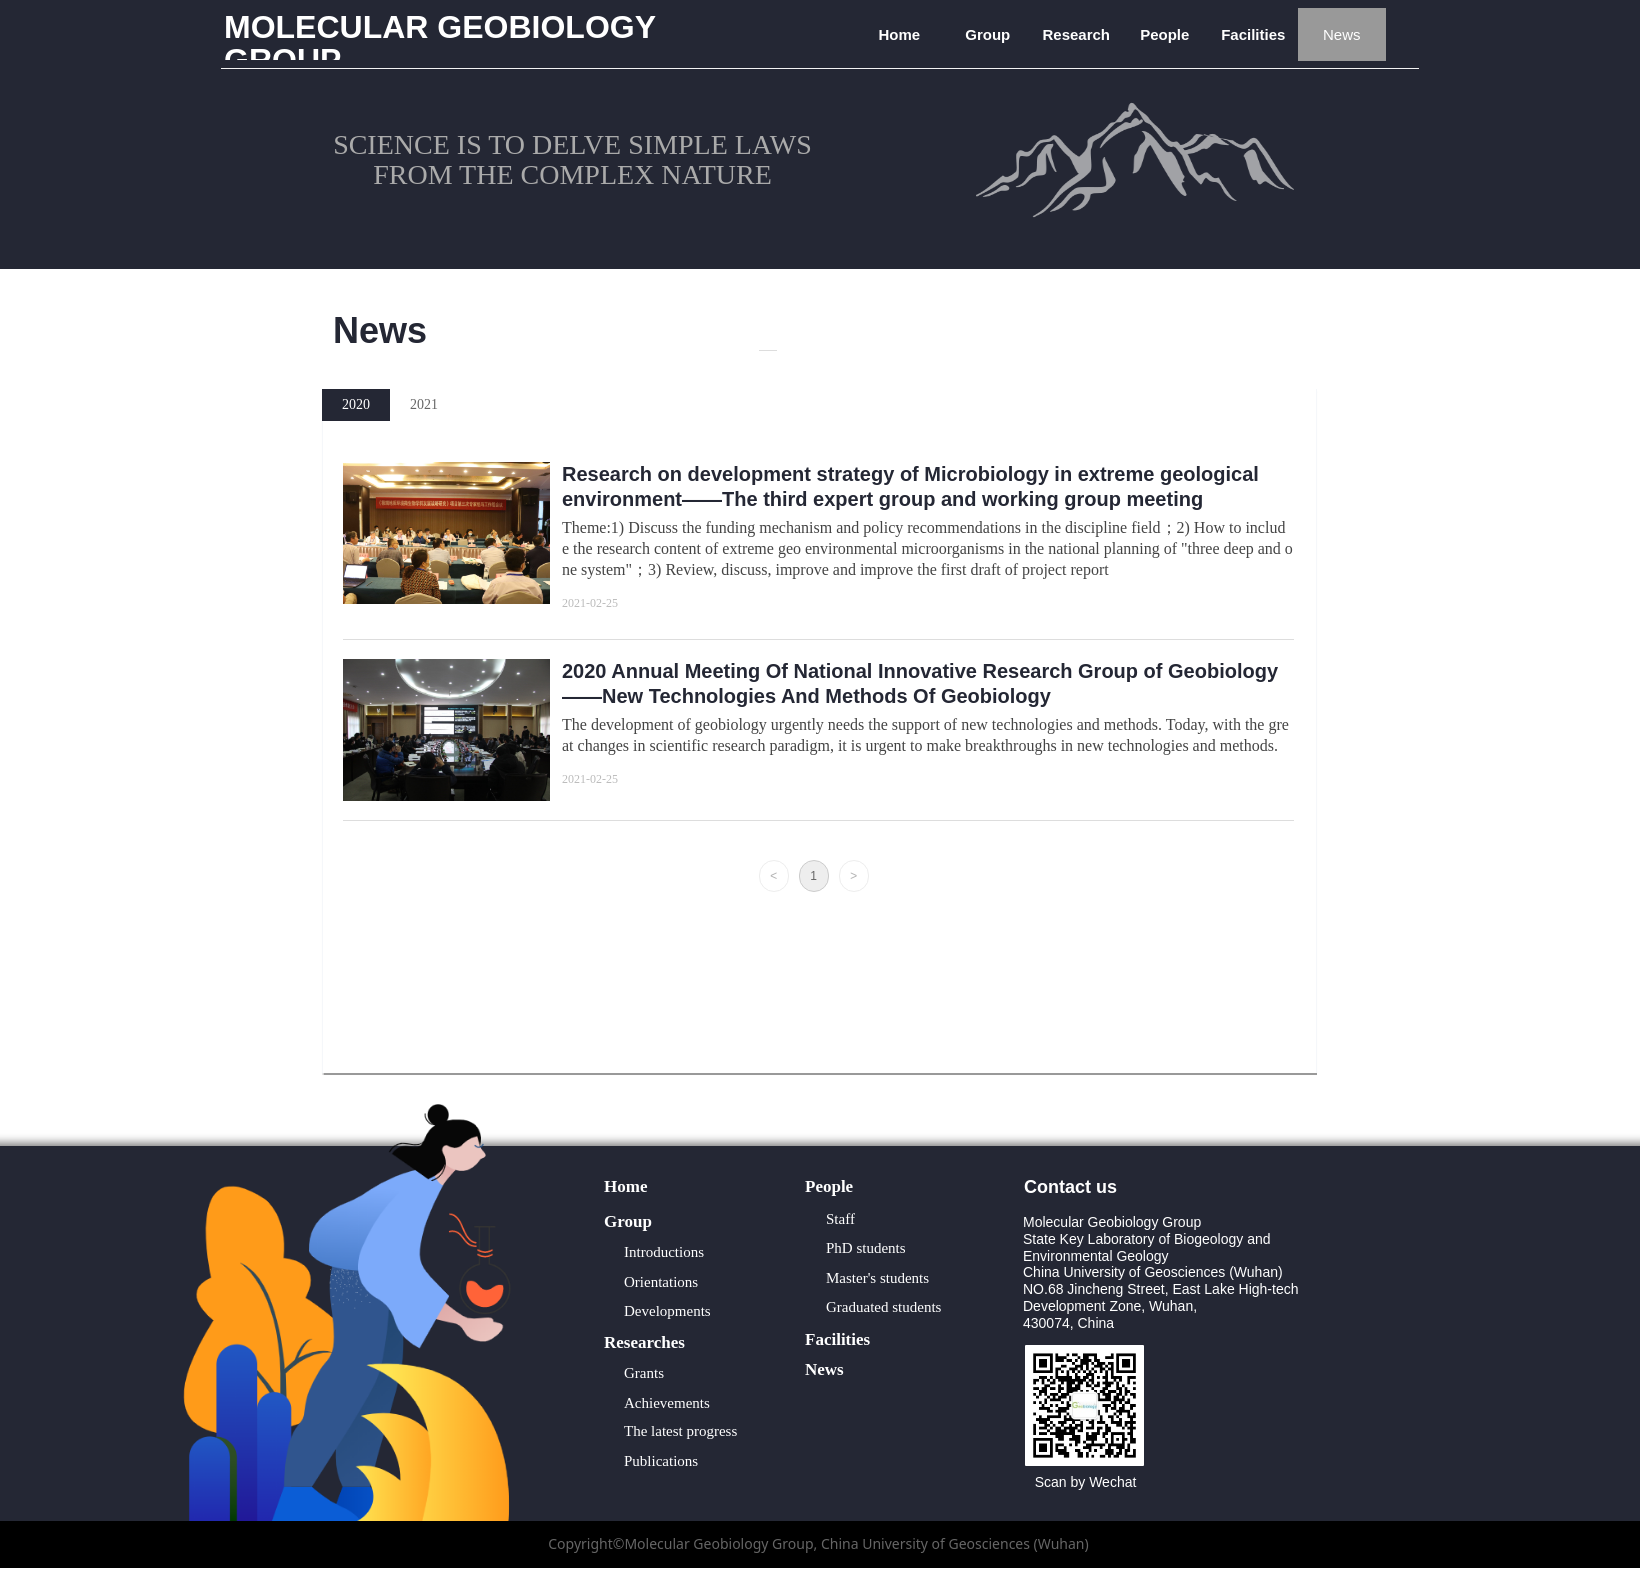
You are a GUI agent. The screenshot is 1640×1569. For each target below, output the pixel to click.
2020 (356, 404)
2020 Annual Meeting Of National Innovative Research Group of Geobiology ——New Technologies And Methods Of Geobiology (920, 683)
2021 (424, 404)
